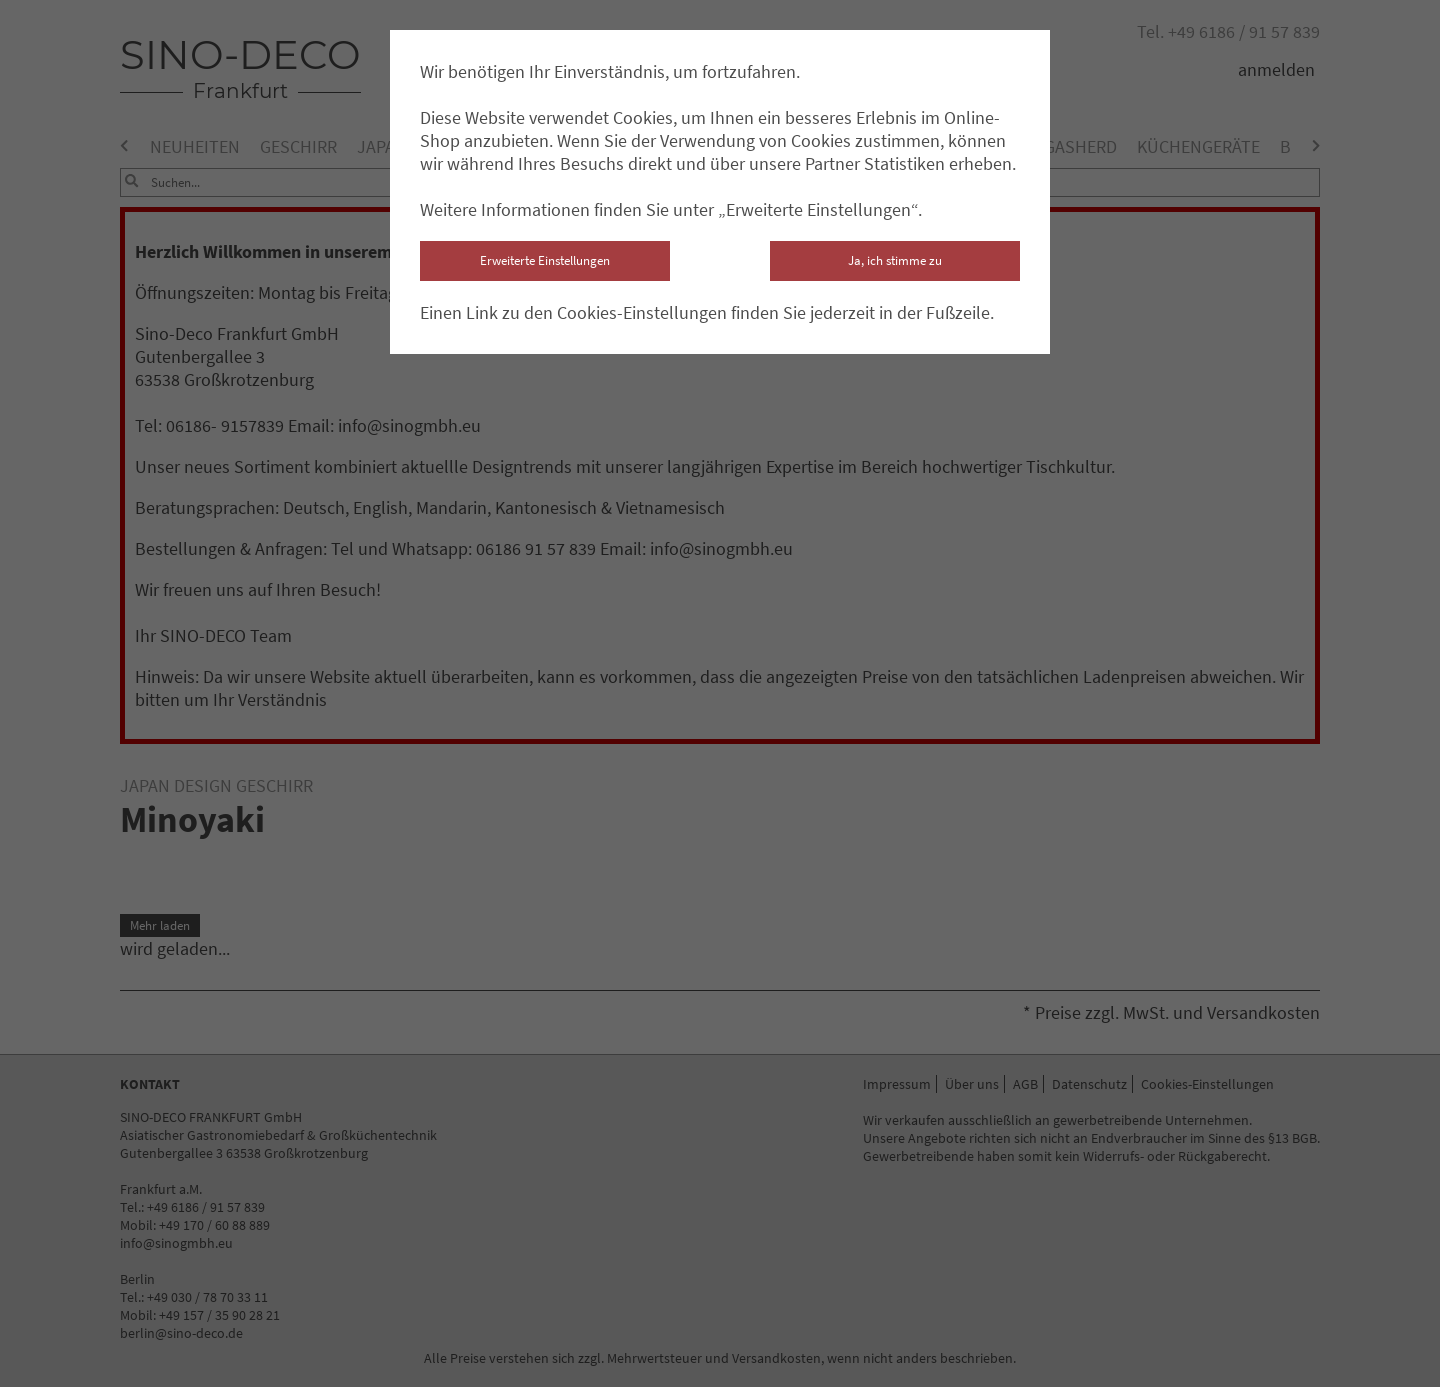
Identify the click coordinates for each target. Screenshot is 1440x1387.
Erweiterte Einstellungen (545, 260)
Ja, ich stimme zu (895, 260)
